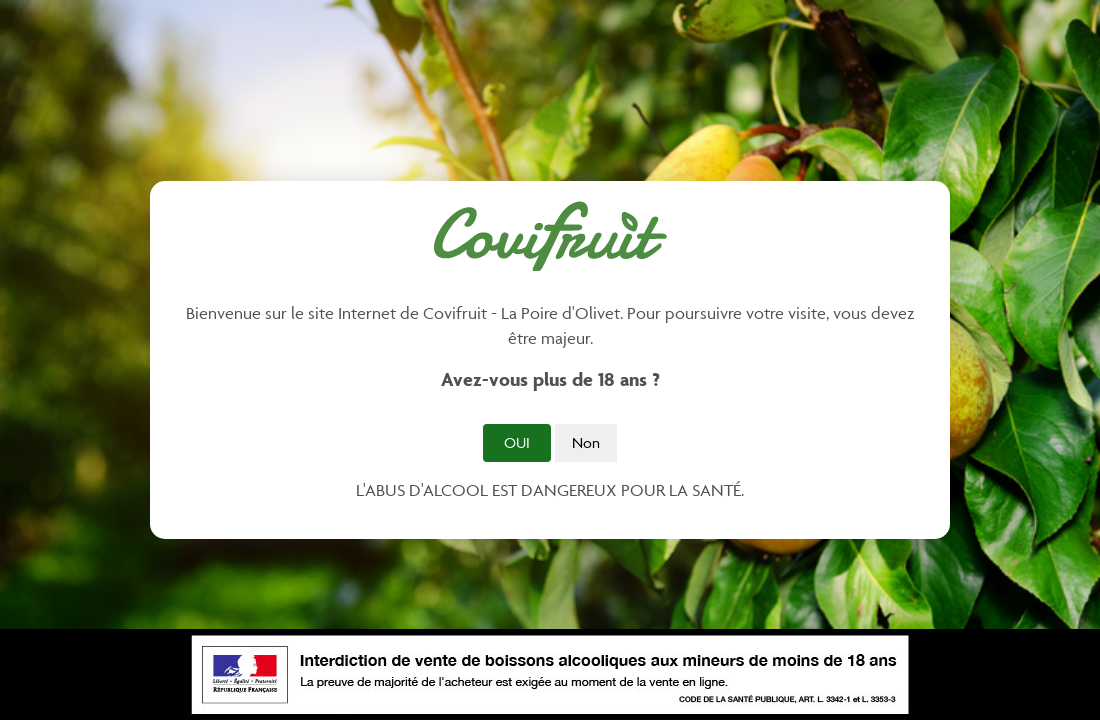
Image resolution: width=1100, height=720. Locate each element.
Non (586, 442)
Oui (517, 442)
